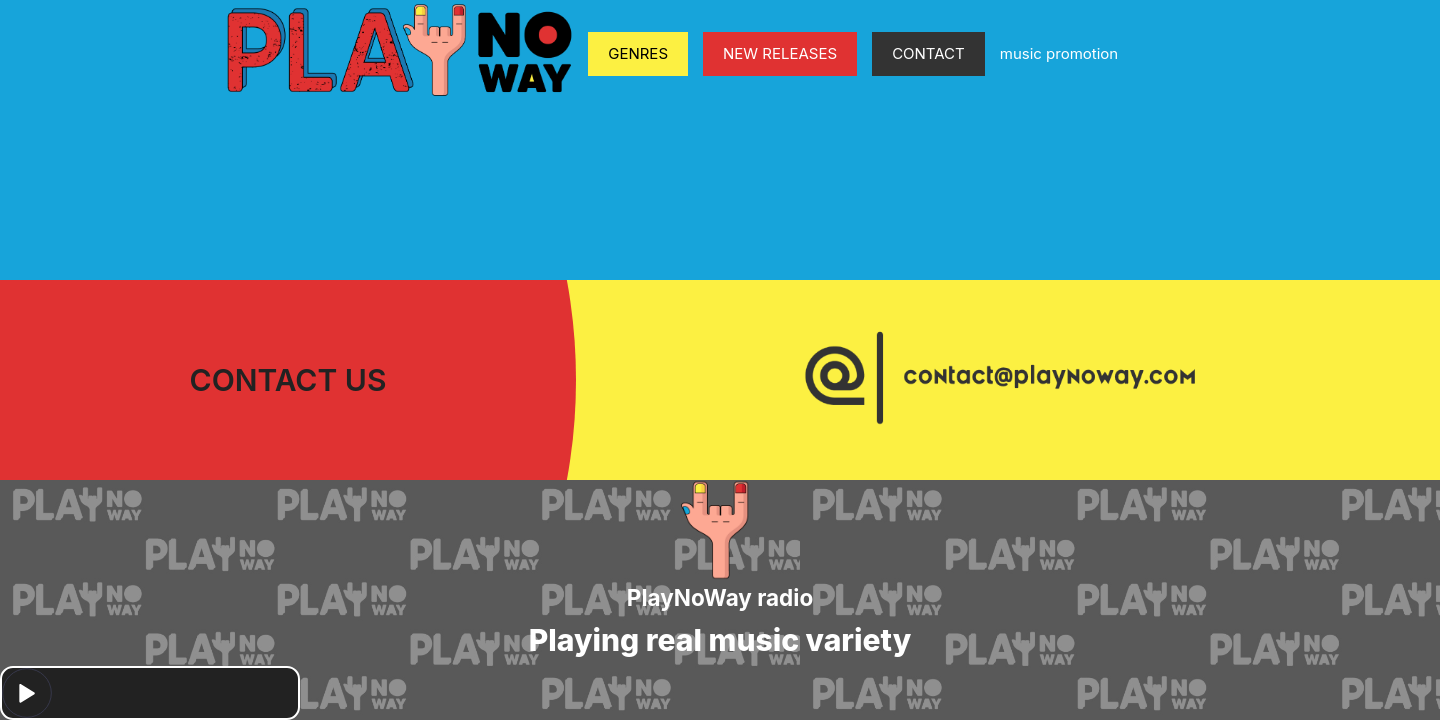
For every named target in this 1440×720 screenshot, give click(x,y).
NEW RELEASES (780, 53)
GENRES (638, 53)
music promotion (1059, 53)
